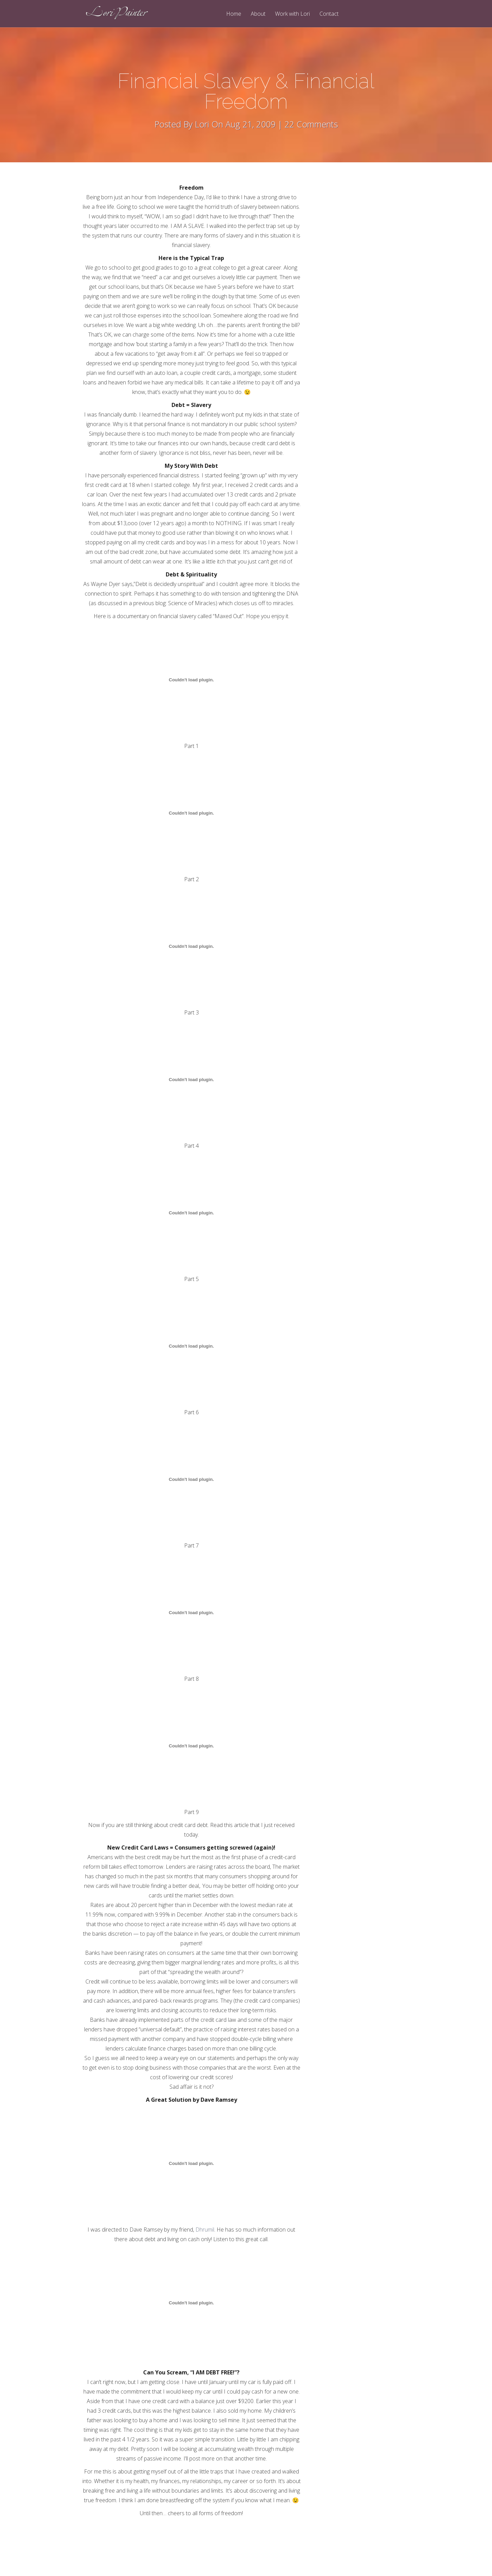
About (258, 14)
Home (233, 14)
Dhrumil (204, 2229)
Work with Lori (292, 14)
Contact (329, 14)
